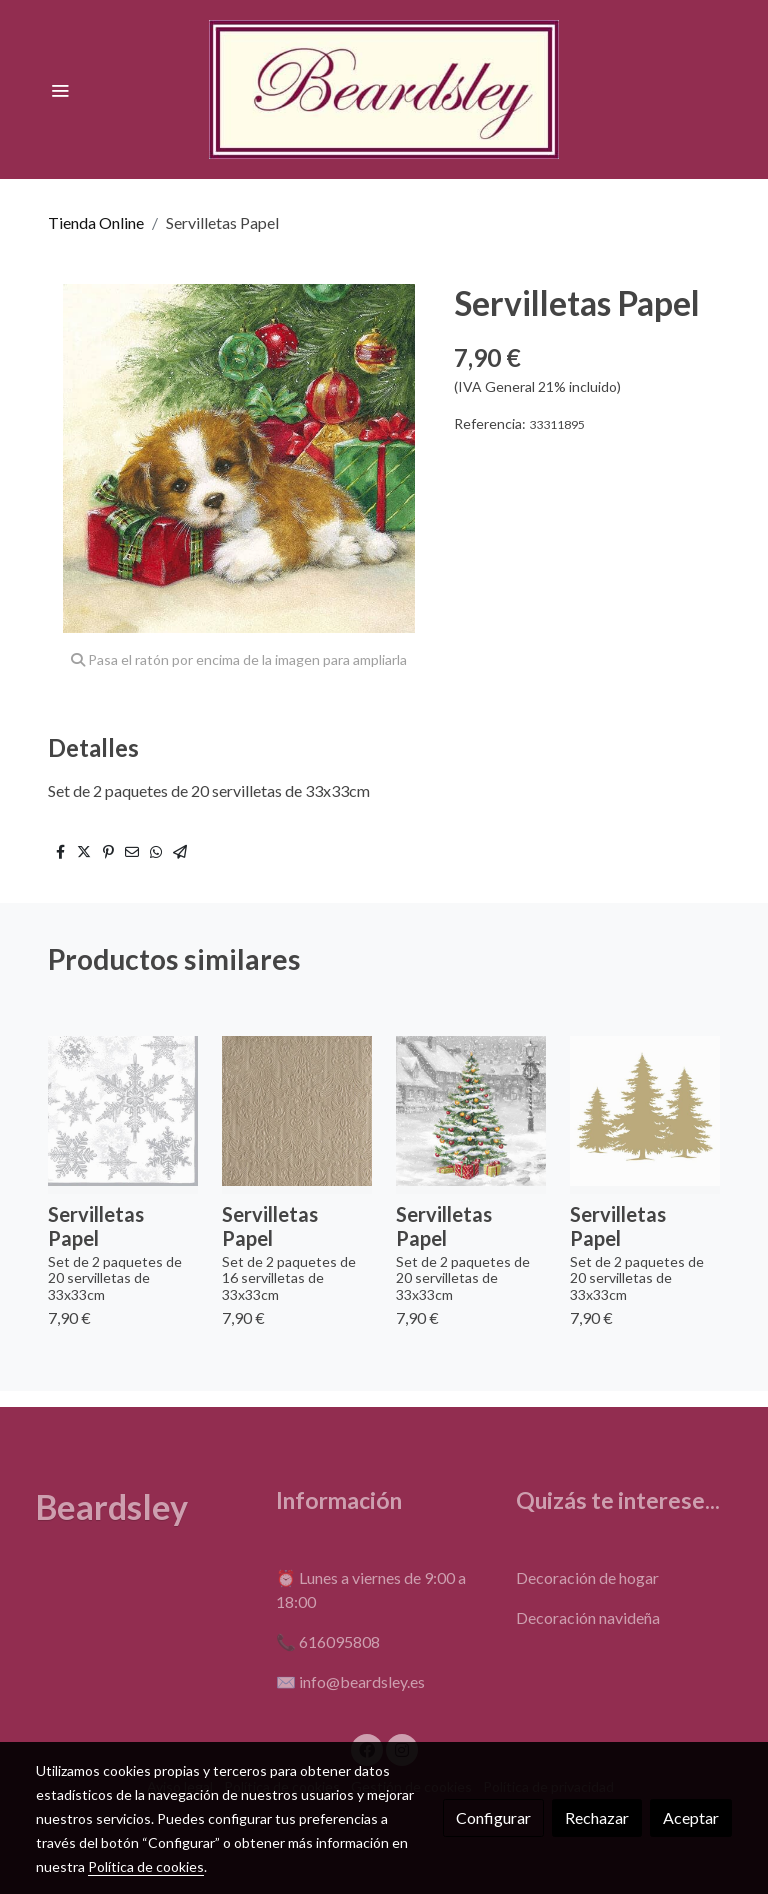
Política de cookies (146, 1866)
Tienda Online (96, 222)
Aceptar (691, 1817)
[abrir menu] (60, 90)
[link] (384, 89)
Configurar (493, 1817)
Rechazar (597, 1817)
